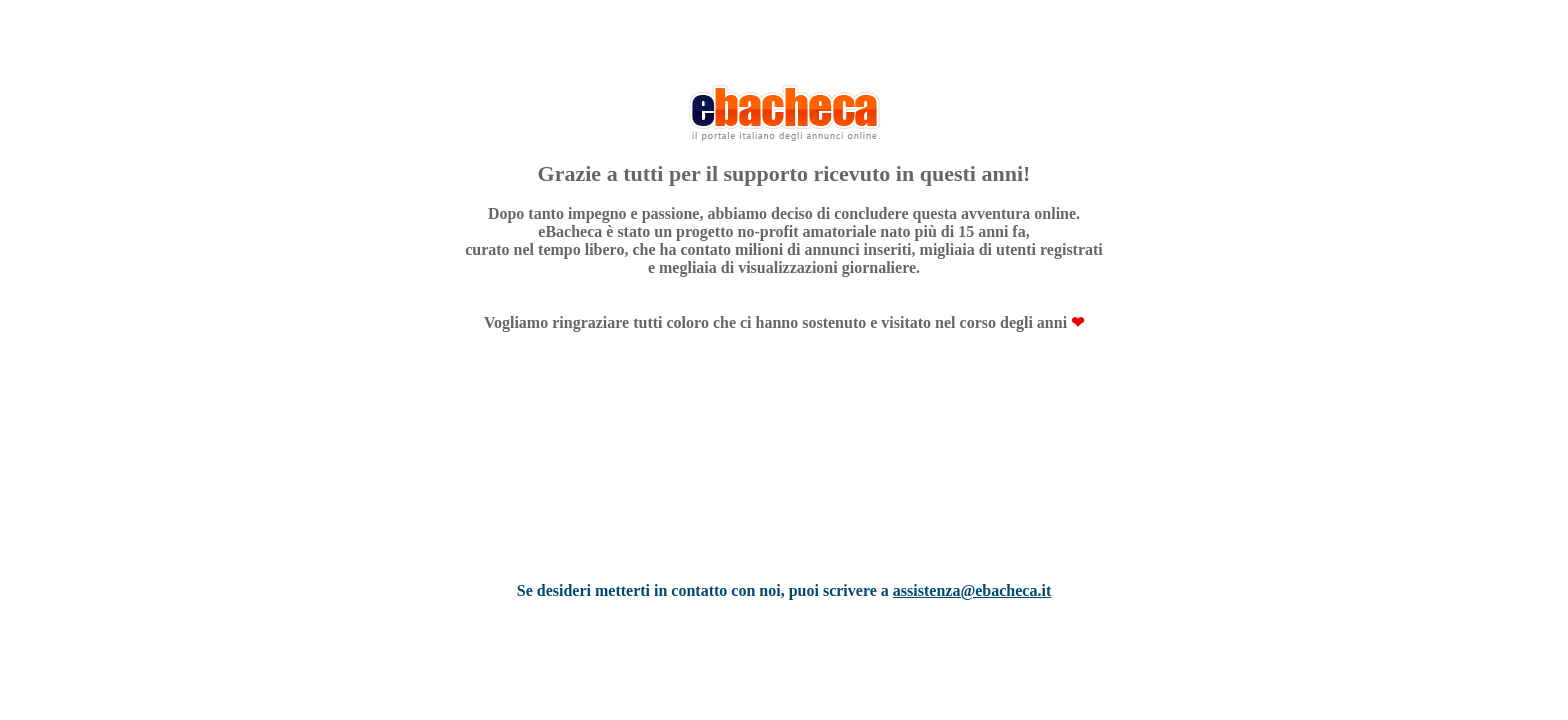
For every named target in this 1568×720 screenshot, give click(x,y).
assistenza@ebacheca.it (972, 590)
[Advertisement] (784, 483)
